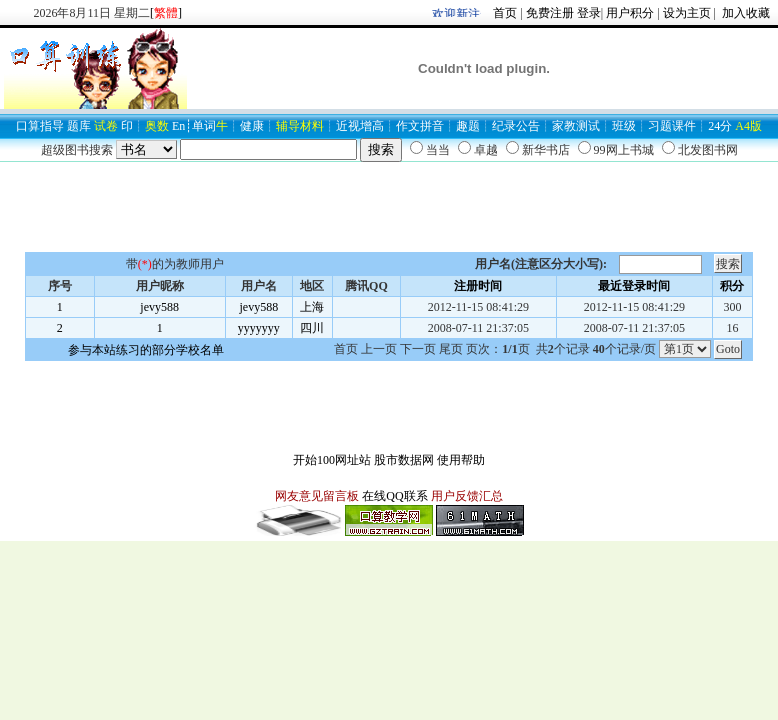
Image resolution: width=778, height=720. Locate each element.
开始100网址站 (332, 460)
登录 (589, 13)
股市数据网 (404, 460)
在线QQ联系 (394, 496)
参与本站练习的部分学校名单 (146, 350)
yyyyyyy (259, 328)
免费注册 (550, 13)
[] (166, 13)
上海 (312, 307)
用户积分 (630, 13)
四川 (312, 328)
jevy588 (159, 307)
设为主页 (687, 13)
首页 (505, 13)
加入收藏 (744, 13)
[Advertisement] (389, 207)
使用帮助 (461, 460)
